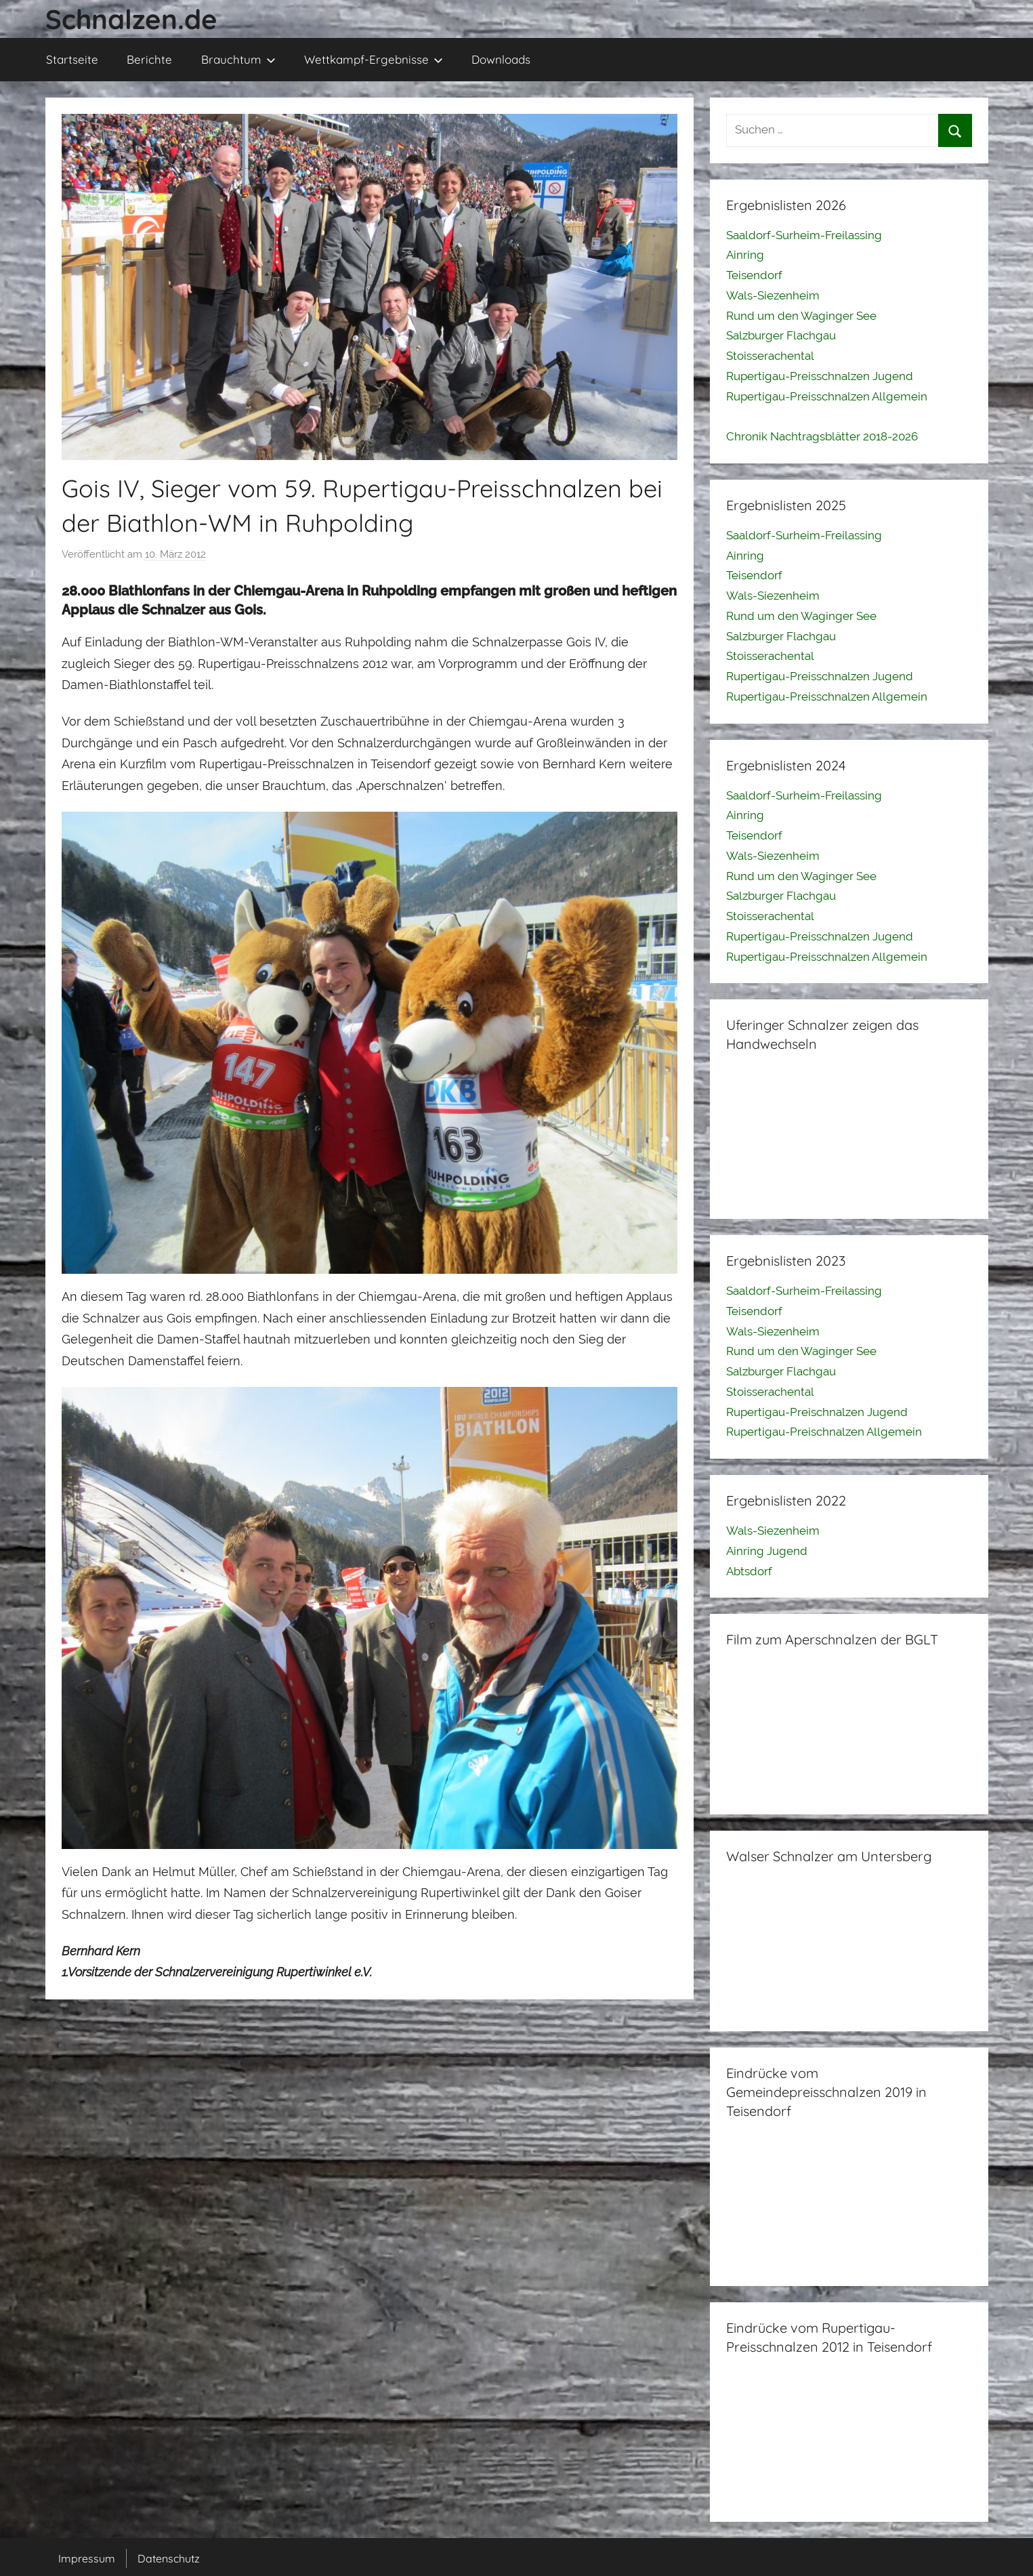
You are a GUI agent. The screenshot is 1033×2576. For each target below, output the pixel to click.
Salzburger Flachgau (781, 335)
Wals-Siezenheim (773, 295)
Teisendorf (754, 275)
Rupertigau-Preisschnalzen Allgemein (826, 396)
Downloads (500, 59)
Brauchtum (238, 59)
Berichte (149, 59)
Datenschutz (169, 2558)
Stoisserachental (770, 355)
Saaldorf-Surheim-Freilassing (804, 235)
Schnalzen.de (131, 19)
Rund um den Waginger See (801, 316)
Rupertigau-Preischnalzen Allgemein (824, 1431)
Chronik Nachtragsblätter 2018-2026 (822, 436)
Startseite (72, 59)
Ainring (745, 255)
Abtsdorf (749, 1571)
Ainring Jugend (766, 1551)
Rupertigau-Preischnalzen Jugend (817, 1412)
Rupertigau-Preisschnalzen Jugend (819, 376)
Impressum (86, 2558)
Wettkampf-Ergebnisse (373, 59)
